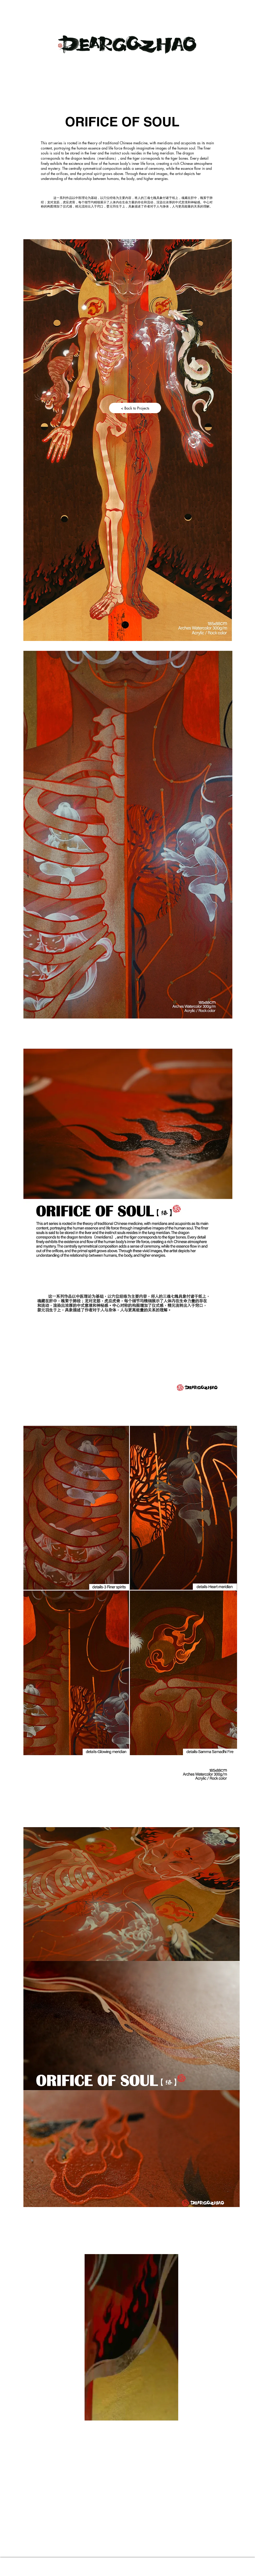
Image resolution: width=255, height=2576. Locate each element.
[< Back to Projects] (135, 408)
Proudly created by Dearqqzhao (133, 2564)
